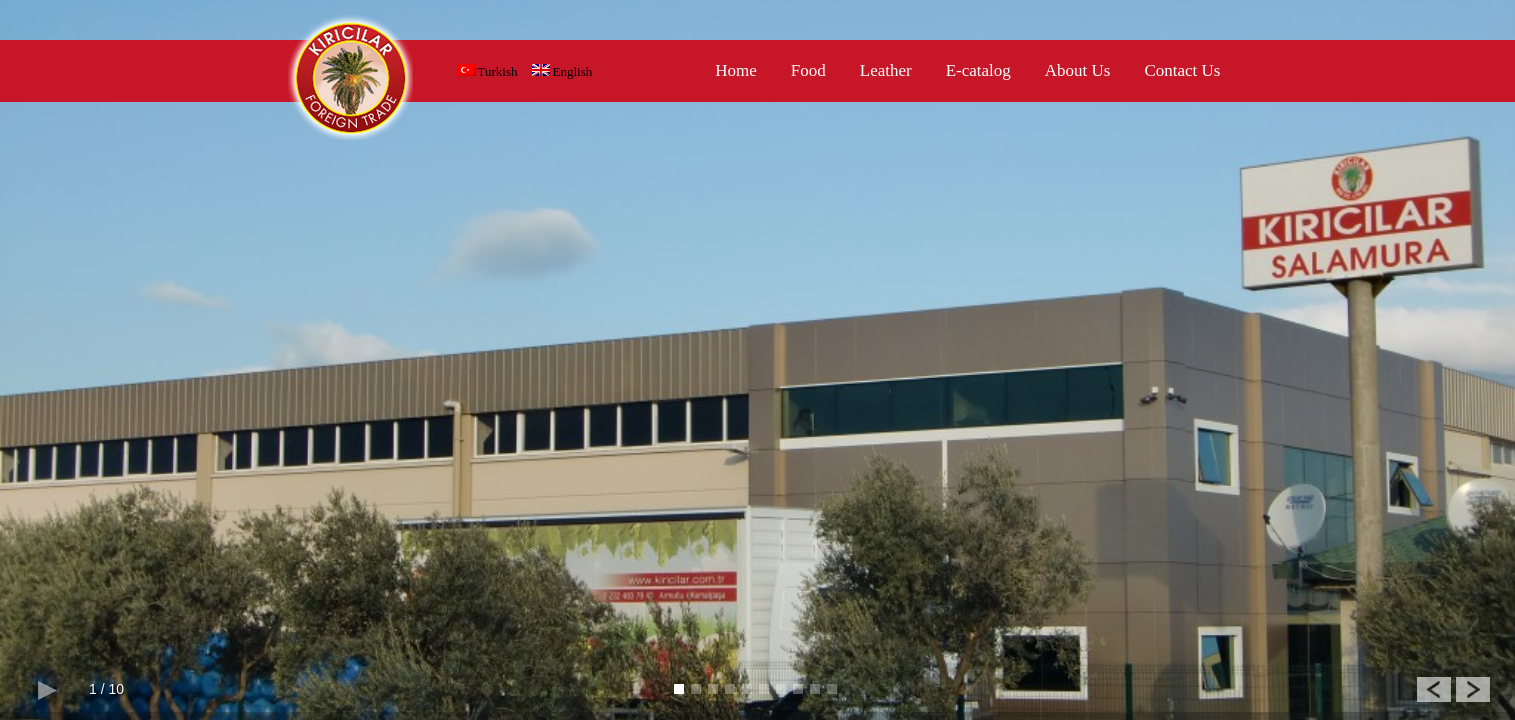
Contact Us (1182, 70)
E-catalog (978, 70)
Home (736, 70)
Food (808, 70)
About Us (1078, 70)
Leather (886, 70)
